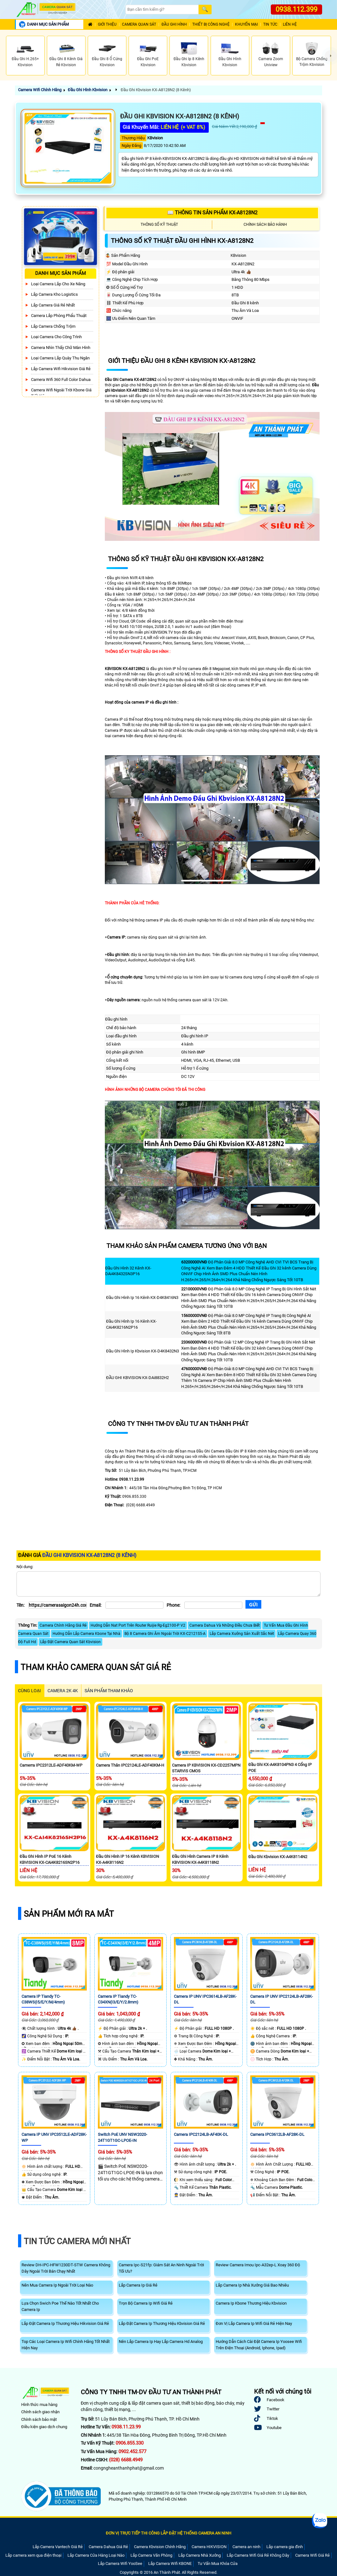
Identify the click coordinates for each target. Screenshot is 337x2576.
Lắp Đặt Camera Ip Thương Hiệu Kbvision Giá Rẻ (162, 2323)
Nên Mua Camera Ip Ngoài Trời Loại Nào (57, 2285)
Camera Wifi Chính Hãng (39, 89)
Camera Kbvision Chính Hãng (160, 2546)
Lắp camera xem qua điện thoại (33, 2555)
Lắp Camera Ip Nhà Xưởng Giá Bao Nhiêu (252, 2285)
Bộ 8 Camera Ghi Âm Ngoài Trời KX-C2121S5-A (165, 1633)
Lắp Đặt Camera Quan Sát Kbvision (70, 1642)
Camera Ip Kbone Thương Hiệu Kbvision (251, 2303)
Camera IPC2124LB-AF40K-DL (201, 2134)
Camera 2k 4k (63, 1690)
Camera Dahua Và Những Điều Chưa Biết (224, 1625)
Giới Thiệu (107, 24)
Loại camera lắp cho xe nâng (58, 284)
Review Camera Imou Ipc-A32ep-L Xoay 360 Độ (258, 2265)
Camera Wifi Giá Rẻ (312, 2555)
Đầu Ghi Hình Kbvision (87, 89)
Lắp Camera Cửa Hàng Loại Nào (95, 2555)
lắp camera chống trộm (53, 326)
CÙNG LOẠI (29, 1690)
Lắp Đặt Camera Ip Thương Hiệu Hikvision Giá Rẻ (65, 2323)
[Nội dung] (168, 1584)
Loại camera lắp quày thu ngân (60, 358)
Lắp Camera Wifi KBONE (170, 2563)
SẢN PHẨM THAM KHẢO (109, 1690)
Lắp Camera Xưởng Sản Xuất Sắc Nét (242, 1633)
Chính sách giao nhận (40, 2411)
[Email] (134, 1605)
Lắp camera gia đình (284, 2546)
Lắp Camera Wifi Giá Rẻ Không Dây (258, 2555)
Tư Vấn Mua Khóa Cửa (218, 2563)
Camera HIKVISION (209, 2546)
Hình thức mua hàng (39, 2404)
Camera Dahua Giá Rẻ (108, 2546)
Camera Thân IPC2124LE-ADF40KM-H (130, 1765)
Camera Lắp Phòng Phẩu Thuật (58, 315)
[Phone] (213, 1605)
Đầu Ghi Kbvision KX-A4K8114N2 (277, 1856)
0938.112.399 (296, 9)
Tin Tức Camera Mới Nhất (77, 2241)
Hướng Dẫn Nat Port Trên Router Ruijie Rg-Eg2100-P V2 (138, 1625)
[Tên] (57, 1605)
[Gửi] (253, 1604)
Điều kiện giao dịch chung (44, 2426)
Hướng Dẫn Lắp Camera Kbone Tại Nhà (86, 1633)
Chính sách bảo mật (39, 2419)
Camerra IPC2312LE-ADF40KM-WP (51, 1765)
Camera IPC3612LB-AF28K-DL (277, 2134)
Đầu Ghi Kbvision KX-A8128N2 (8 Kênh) (155, 89)
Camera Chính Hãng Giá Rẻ (63, 1625)
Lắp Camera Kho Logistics (54, 294)
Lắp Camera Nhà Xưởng (199, 2555)
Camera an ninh (246, 2546)
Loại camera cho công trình (56, 336)
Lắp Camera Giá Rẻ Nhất (53, 305)
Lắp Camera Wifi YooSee (120, 2563)
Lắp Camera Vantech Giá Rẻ (58, 2546)
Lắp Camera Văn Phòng (151, 2555)
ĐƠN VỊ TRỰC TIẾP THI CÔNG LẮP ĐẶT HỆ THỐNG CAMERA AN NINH (168, 2533)
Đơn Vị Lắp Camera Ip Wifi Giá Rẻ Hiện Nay (254, 2323)
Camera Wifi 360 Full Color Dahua (61, 379)
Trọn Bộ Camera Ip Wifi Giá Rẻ (146, 2303)
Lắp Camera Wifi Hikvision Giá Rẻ (61, 368)
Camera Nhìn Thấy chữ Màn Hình (60, 347)
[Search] (162, 10)
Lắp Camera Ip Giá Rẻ (138, 2285)
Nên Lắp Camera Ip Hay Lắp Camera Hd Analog (161, 2341)
